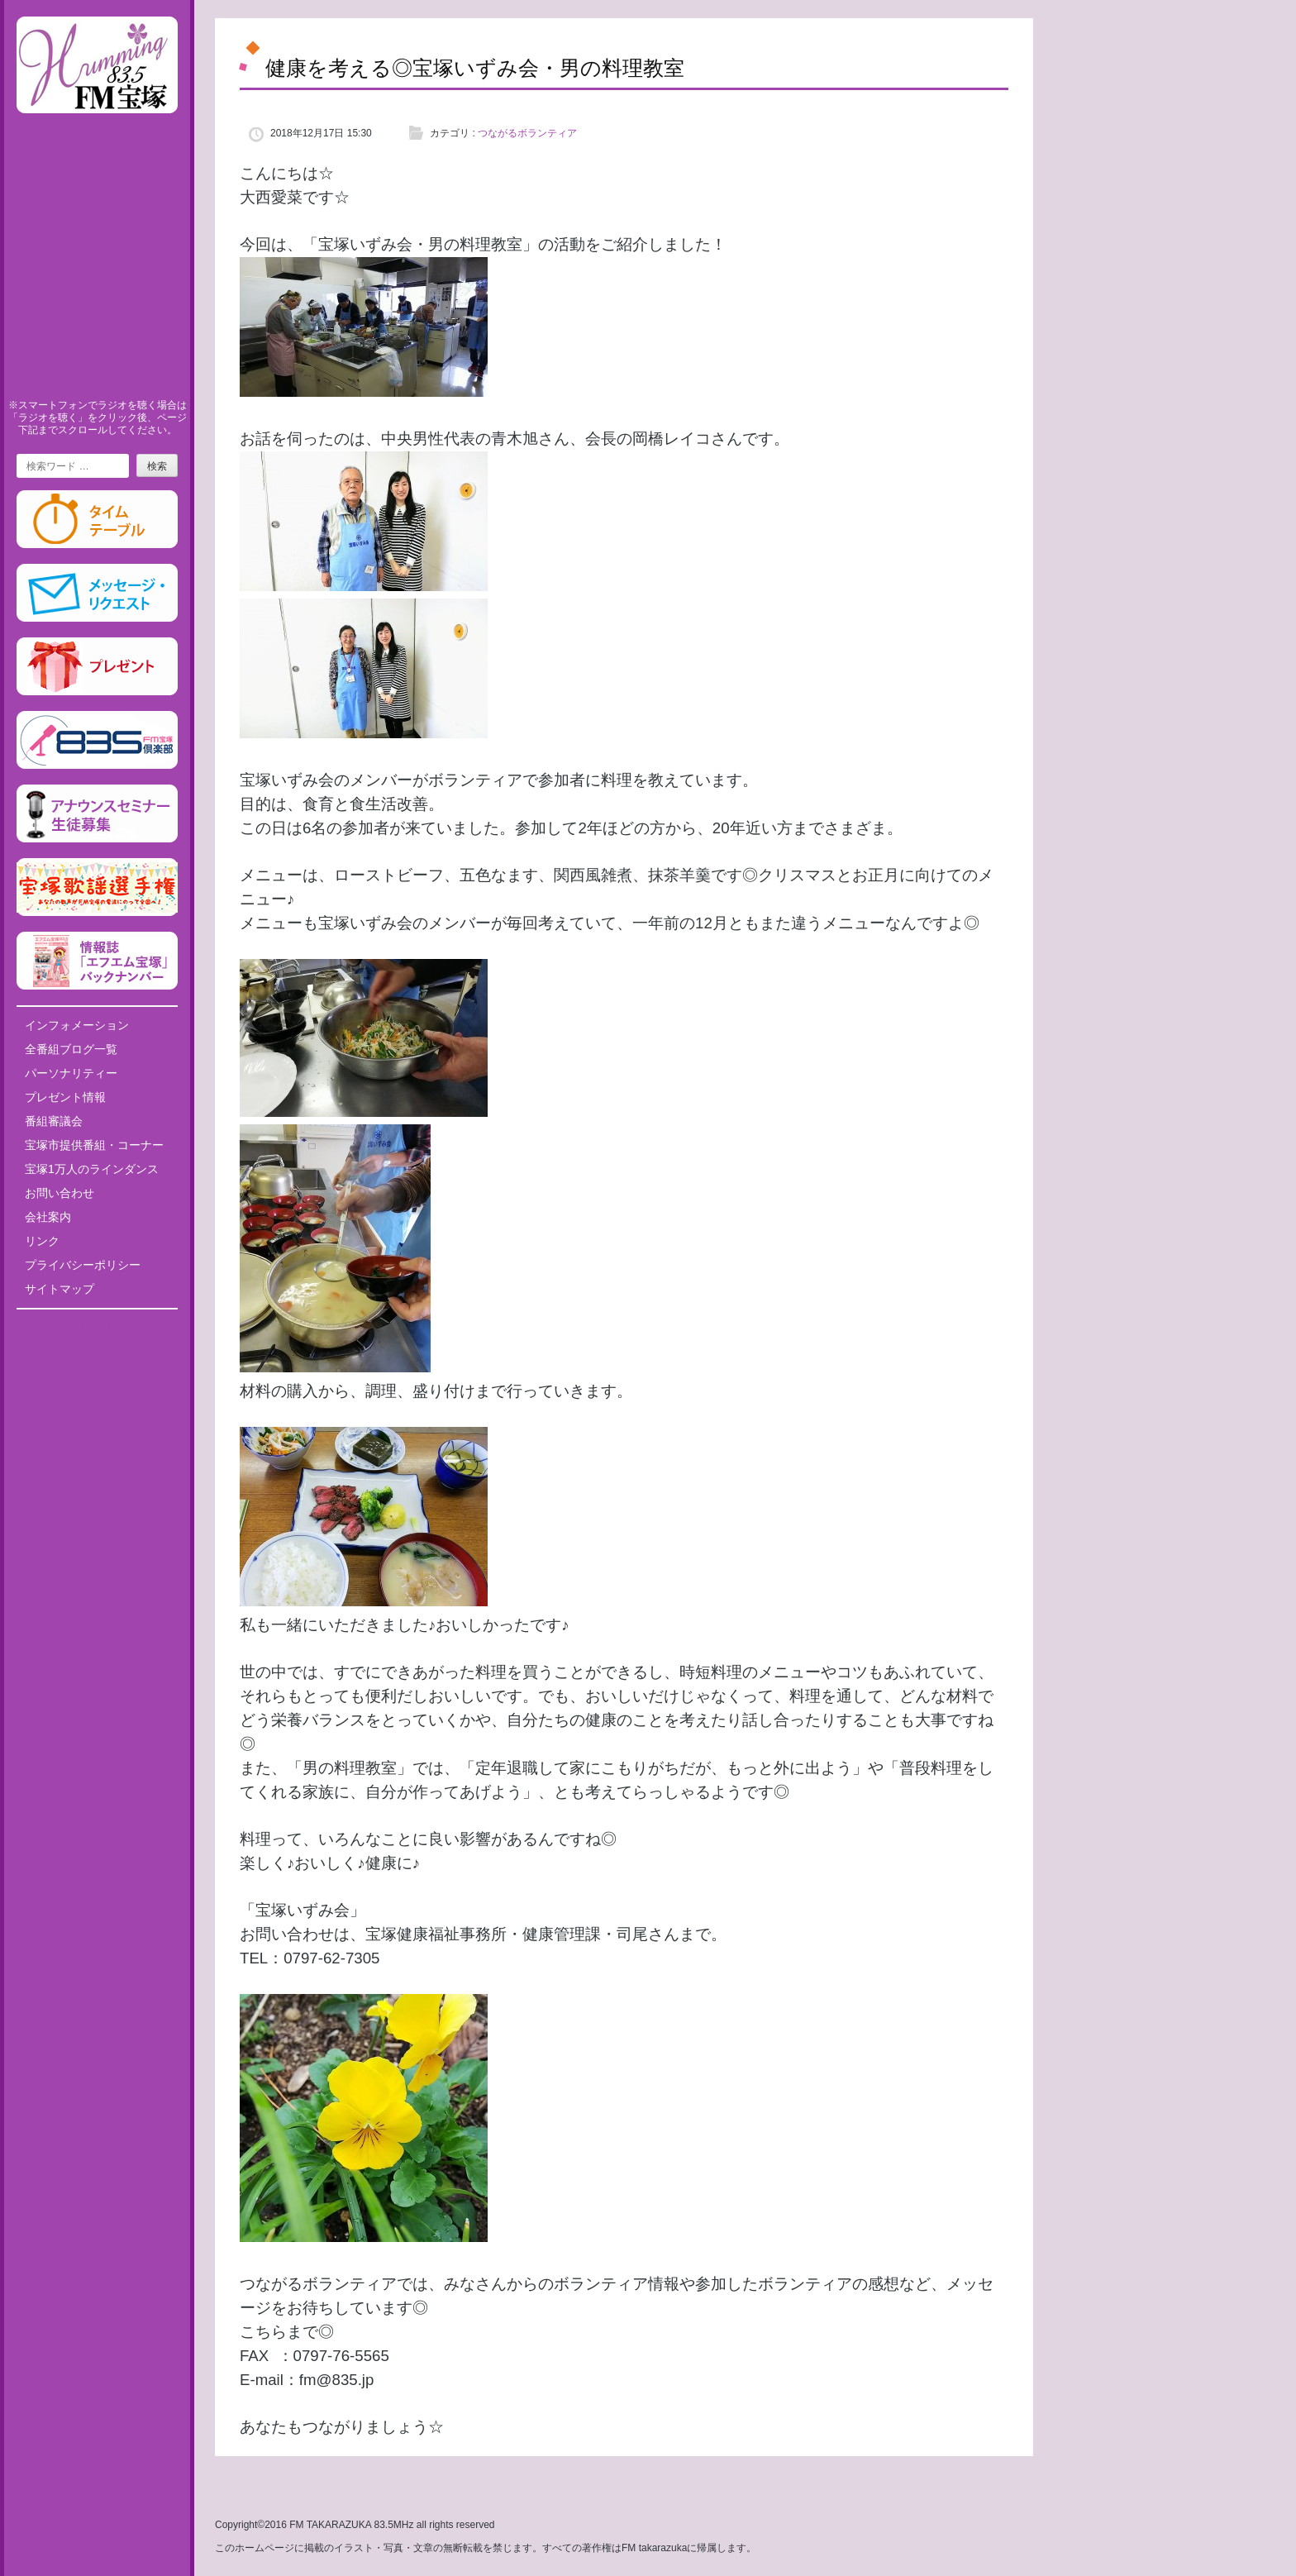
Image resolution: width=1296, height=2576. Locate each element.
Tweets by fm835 (97, 1327)
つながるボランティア (527, 133)
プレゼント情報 (65, 1097)
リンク (42, 1240)
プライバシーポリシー (83, 1264)
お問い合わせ (59, 1193)
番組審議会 (54, 1121)
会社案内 (48, 1217)
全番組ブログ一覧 (71, 1049)
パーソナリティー (71, 1073)
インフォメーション (77, 1025)
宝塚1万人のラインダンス (92, 1169)
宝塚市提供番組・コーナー (94, 1145)
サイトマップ (59, 1288)
